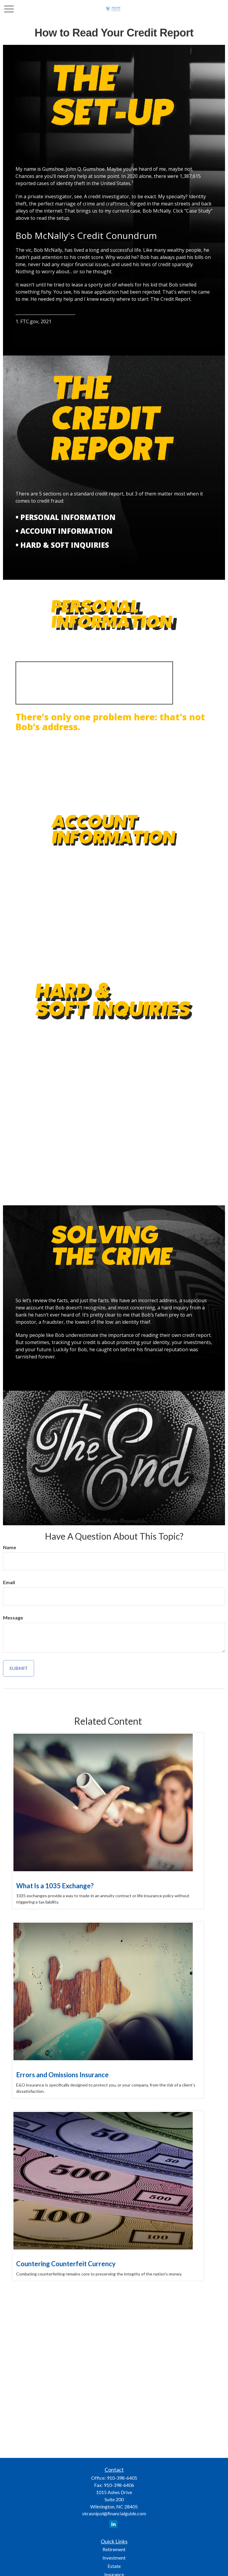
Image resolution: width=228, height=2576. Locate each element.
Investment (114, 2557)
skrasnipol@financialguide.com (114, 2513)
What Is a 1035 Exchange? (55, 1886)
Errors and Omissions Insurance (62, 2075)
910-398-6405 (122, 2478)
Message (13, 1617)
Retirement (114, 2549)
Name (9, 1547)
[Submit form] (18, 1668)
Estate (114, 2566)
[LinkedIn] (113, 2524)
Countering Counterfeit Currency (66, 2264)
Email (9, 1582)
